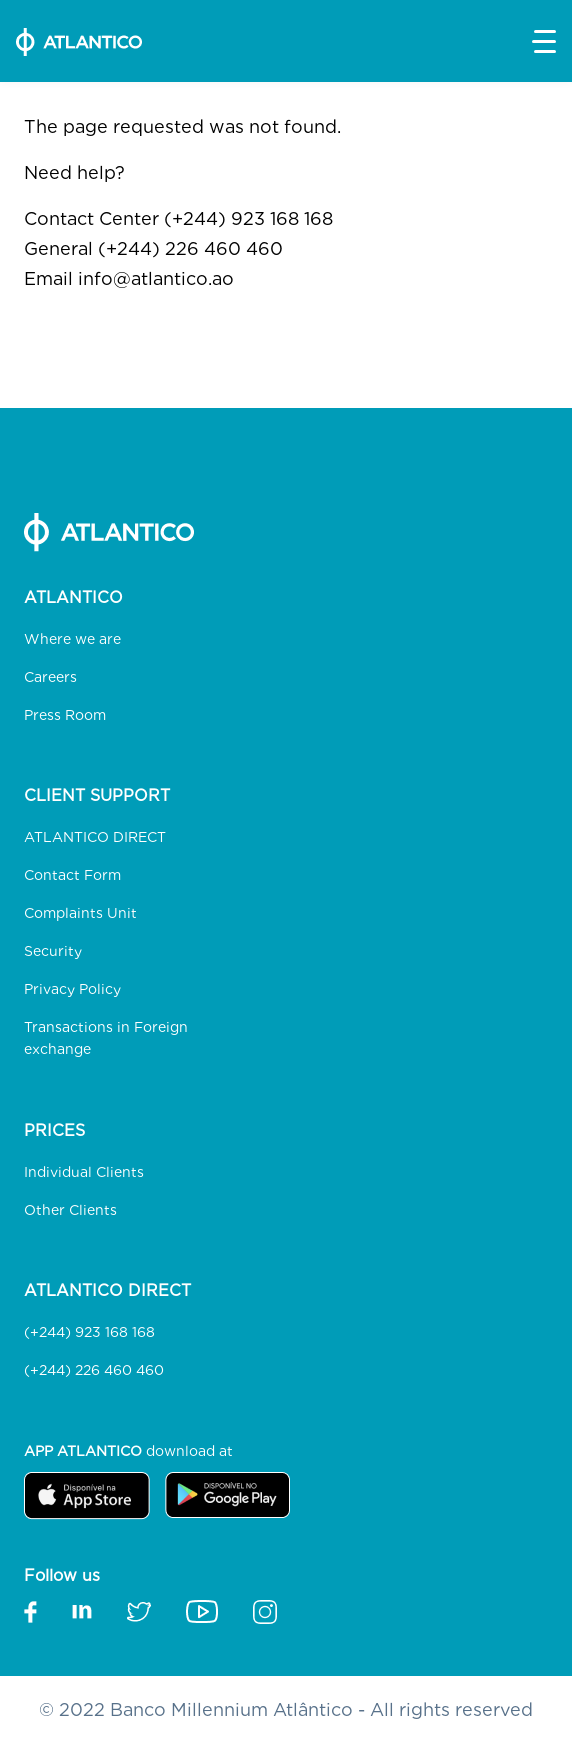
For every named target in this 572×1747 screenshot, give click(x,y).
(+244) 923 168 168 (89, 1332)
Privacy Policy (72, 989)
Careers (50, 677)
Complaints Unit (80, 913)
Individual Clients (84, 1172)
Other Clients (70, 1210)
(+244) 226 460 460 (94, 1370)
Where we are (72, 639)
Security (53, 951)
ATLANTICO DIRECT (95, 837)
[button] (544, 41)
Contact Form (72, 875)
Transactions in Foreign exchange (106, 1038)
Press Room (65, 715)
